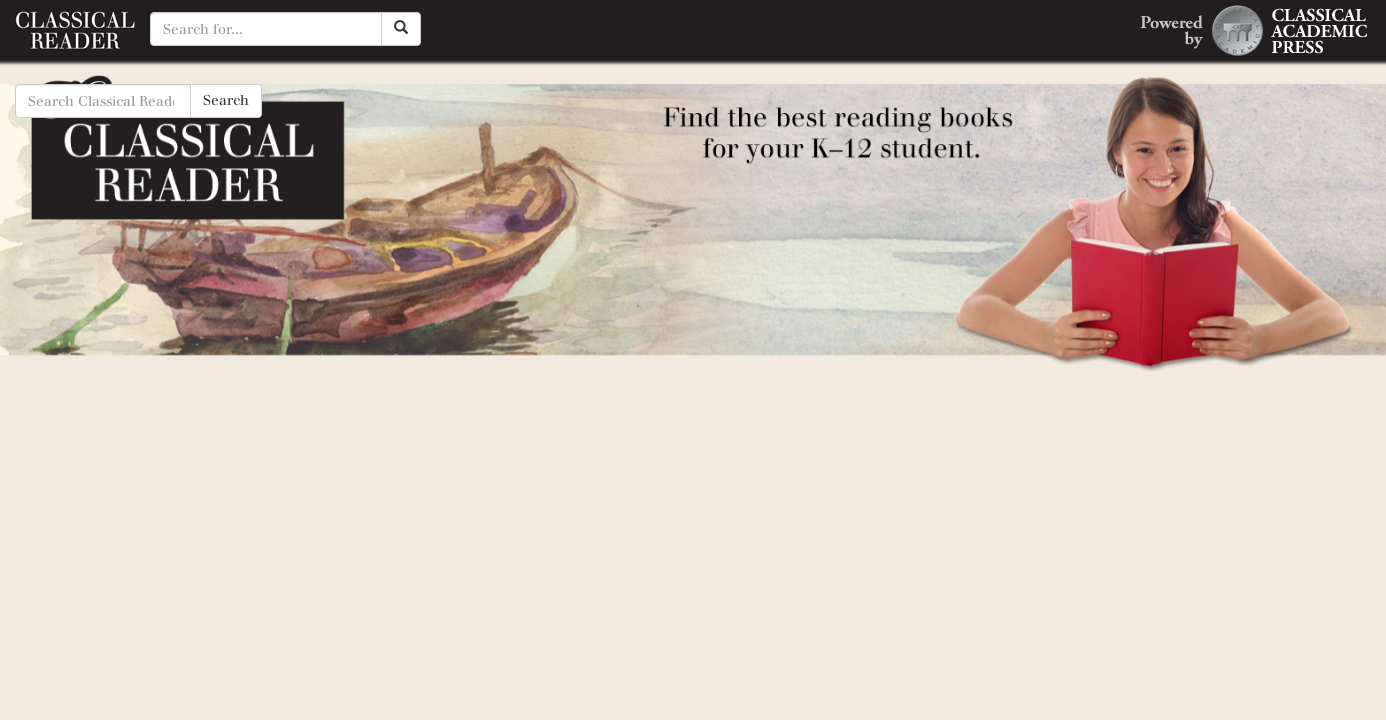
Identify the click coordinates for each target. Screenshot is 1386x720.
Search (226, 100)
